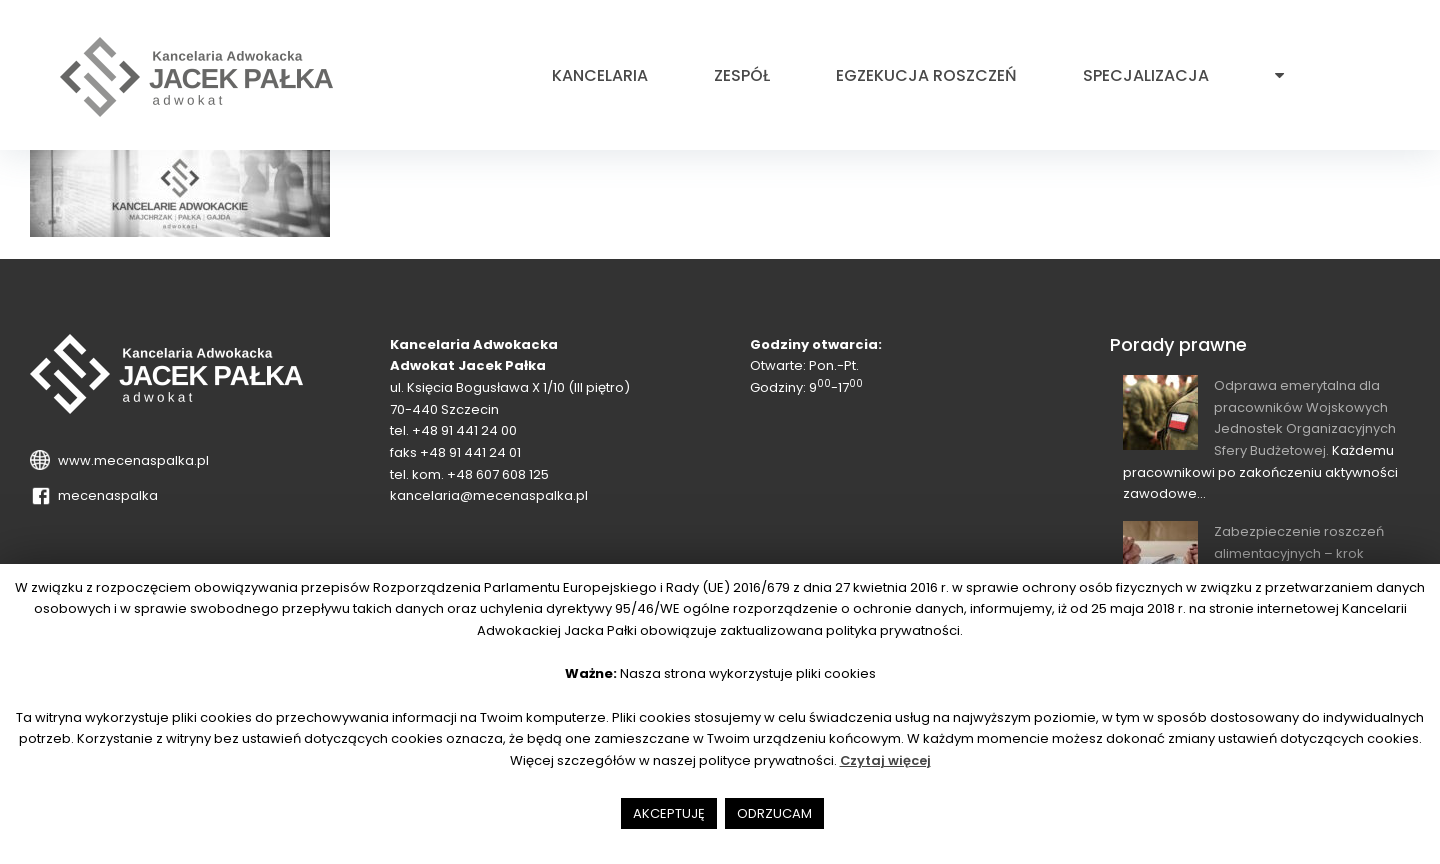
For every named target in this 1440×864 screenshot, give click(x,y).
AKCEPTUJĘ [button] (669, 813)
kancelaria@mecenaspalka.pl (489, 495)
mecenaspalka (105, 495)
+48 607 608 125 (498, 474)
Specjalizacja (1146, 76)
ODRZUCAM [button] (774, 813)
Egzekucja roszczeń (926, 76)
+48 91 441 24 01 (470, 452)
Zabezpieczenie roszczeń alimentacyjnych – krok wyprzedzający (1299, 553)
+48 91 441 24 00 (464, 430)
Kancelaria (600, 76)
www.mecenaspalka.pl (130, 460)
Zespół (742, 76)
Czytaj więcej (885, 760)
